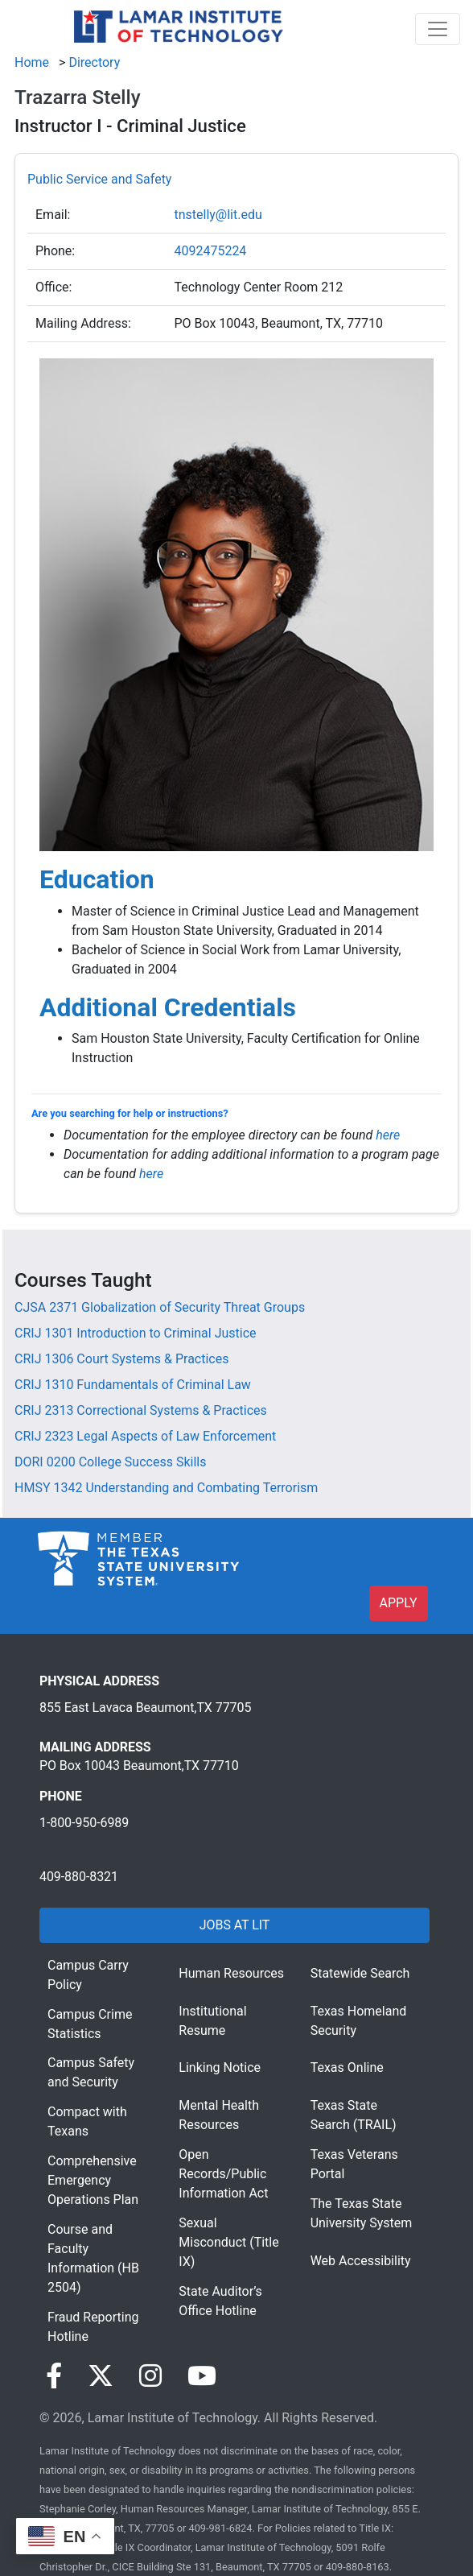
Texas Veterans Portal (354, 2164)
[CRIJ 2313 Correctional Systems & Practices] (140, 1410)
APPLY (398, 1603)
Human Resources (231, 1973)
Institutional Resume (212, 2020)
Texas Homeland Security (359, 2020)
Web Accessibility (361, 2260)
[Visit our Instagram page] (150, 2376)
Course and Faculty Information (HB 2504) (93, 2258)
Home (31, 62)
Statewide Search (360, 1973)
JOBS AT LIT (234, 1925)
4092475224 (210, 250)
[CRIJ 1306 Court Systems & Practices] (121, 1359)
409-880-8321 (78, 1876)
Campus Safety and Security (90, 2072)
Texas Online (347, 2067)
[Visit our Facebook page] (54, 2376)
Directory (94, 62)
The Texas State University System (362, 2213)
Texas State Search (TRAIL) (354, 2115)
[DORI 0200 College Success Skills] (110, 1462)
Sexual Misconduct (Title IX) (228, 2242)
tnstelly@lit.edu (217, 214)
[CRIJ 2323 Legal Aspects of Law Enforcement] (145, 1436)
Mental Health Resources (219, 2115)
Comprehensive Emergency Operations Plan (92, 2180)
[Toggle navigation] (437, 29)
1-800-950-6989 (84, 1822)
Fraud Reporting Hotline (92, 2326)
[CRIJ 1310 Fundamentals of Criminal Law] (132, 1384)
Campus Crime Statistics (89, 2024)
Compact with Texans (87, 2121)
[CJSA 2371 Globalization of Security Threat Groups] (159, 1307)
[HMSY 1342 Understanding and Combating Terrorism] (166, 1487)
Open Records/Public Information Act (223, 2174)
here (388, 1135)
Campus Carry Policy (88, 1975)
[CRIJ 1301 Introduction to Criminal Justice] (135, 1333)
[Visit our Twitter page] (100, 2376)
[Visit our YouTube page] (201, 2376)
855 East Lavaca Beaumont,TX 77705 (145, 1707)
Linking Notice (220, 2067)
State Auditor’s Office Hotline (220, 2301)
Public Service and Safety (99, 179)
